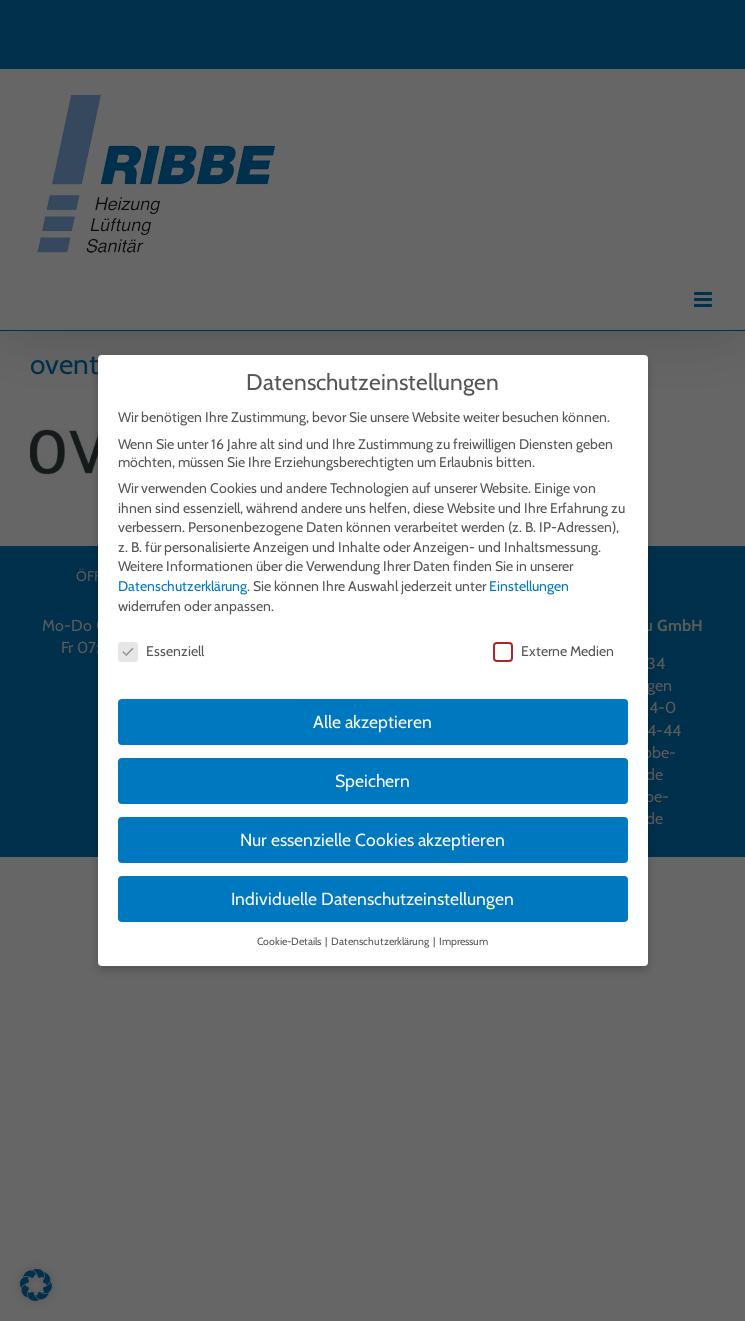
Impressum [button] (463, 936)
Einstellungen (529, 581)
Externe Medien (553, 647)
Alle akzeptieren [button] (372, 716)
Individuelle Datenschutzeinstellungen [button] (372, 893)
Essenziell (161, 647)
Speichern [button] (372, 775)
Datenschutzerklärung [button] (381, 936)
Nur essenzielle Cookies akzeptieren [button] (372, 834)
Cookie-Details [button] (290, 936)
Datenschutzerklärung (182, 581)
